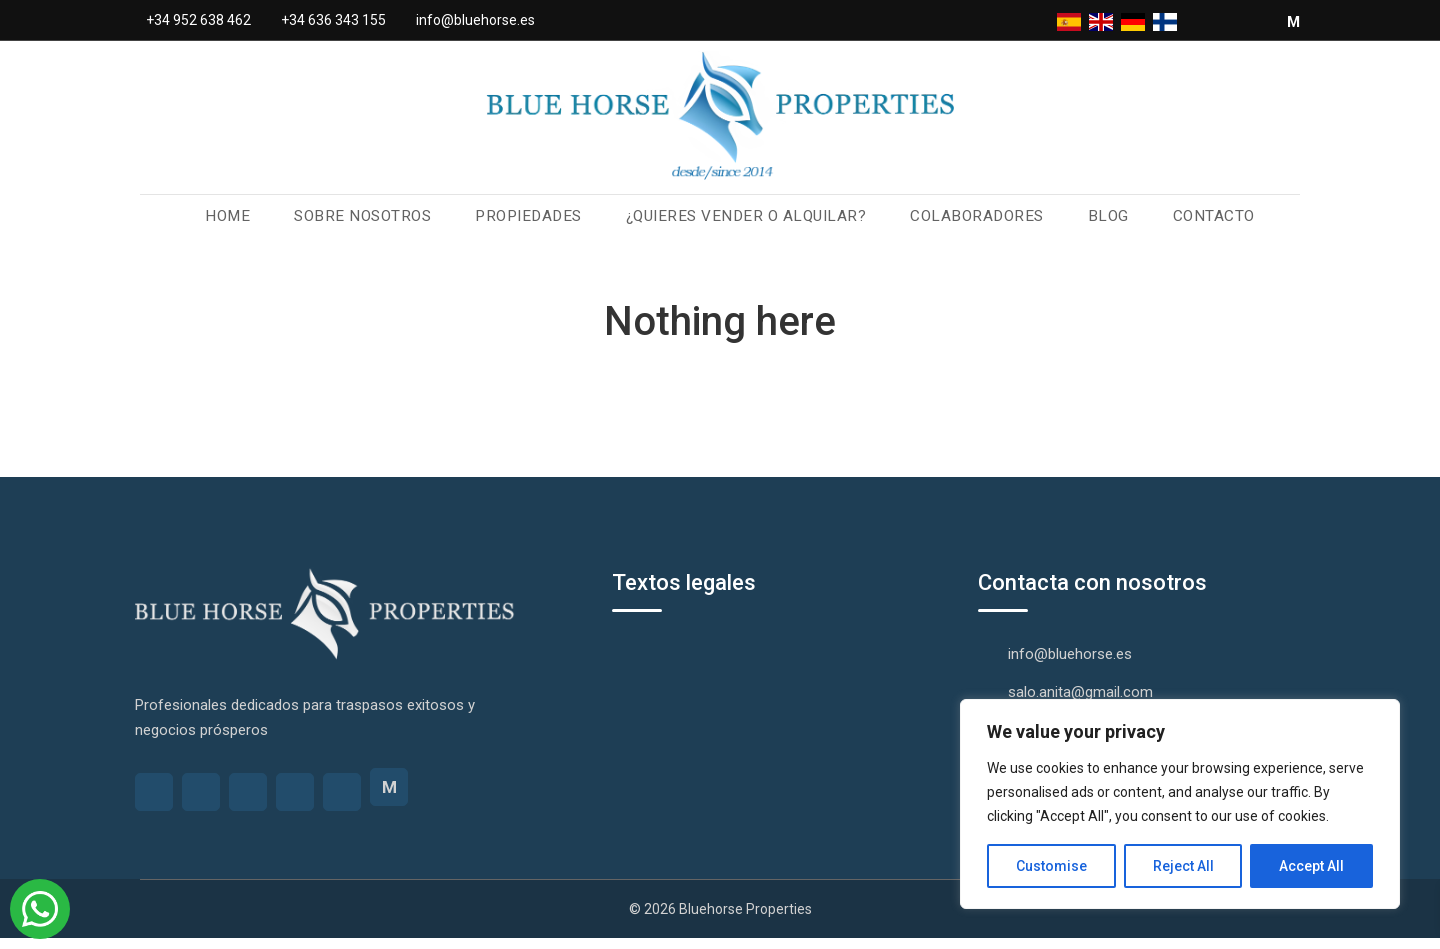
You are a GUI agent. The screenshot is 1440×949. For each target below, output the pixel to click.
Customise (1051, 866)
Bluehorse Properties (745, 920)
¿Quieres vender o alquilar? (743, 225)
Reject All (1183, 866)
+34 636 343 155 (333, 20)
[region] (1180, 804)
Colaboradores (966, 225)
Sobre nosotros (375, 225)
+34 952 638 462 (198, 20)
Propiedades (535, 225)
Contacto (1196, 225)
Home (244, 225)
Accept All (1311, 866)
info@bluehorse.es (475, 20)
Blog (1092, 225)
